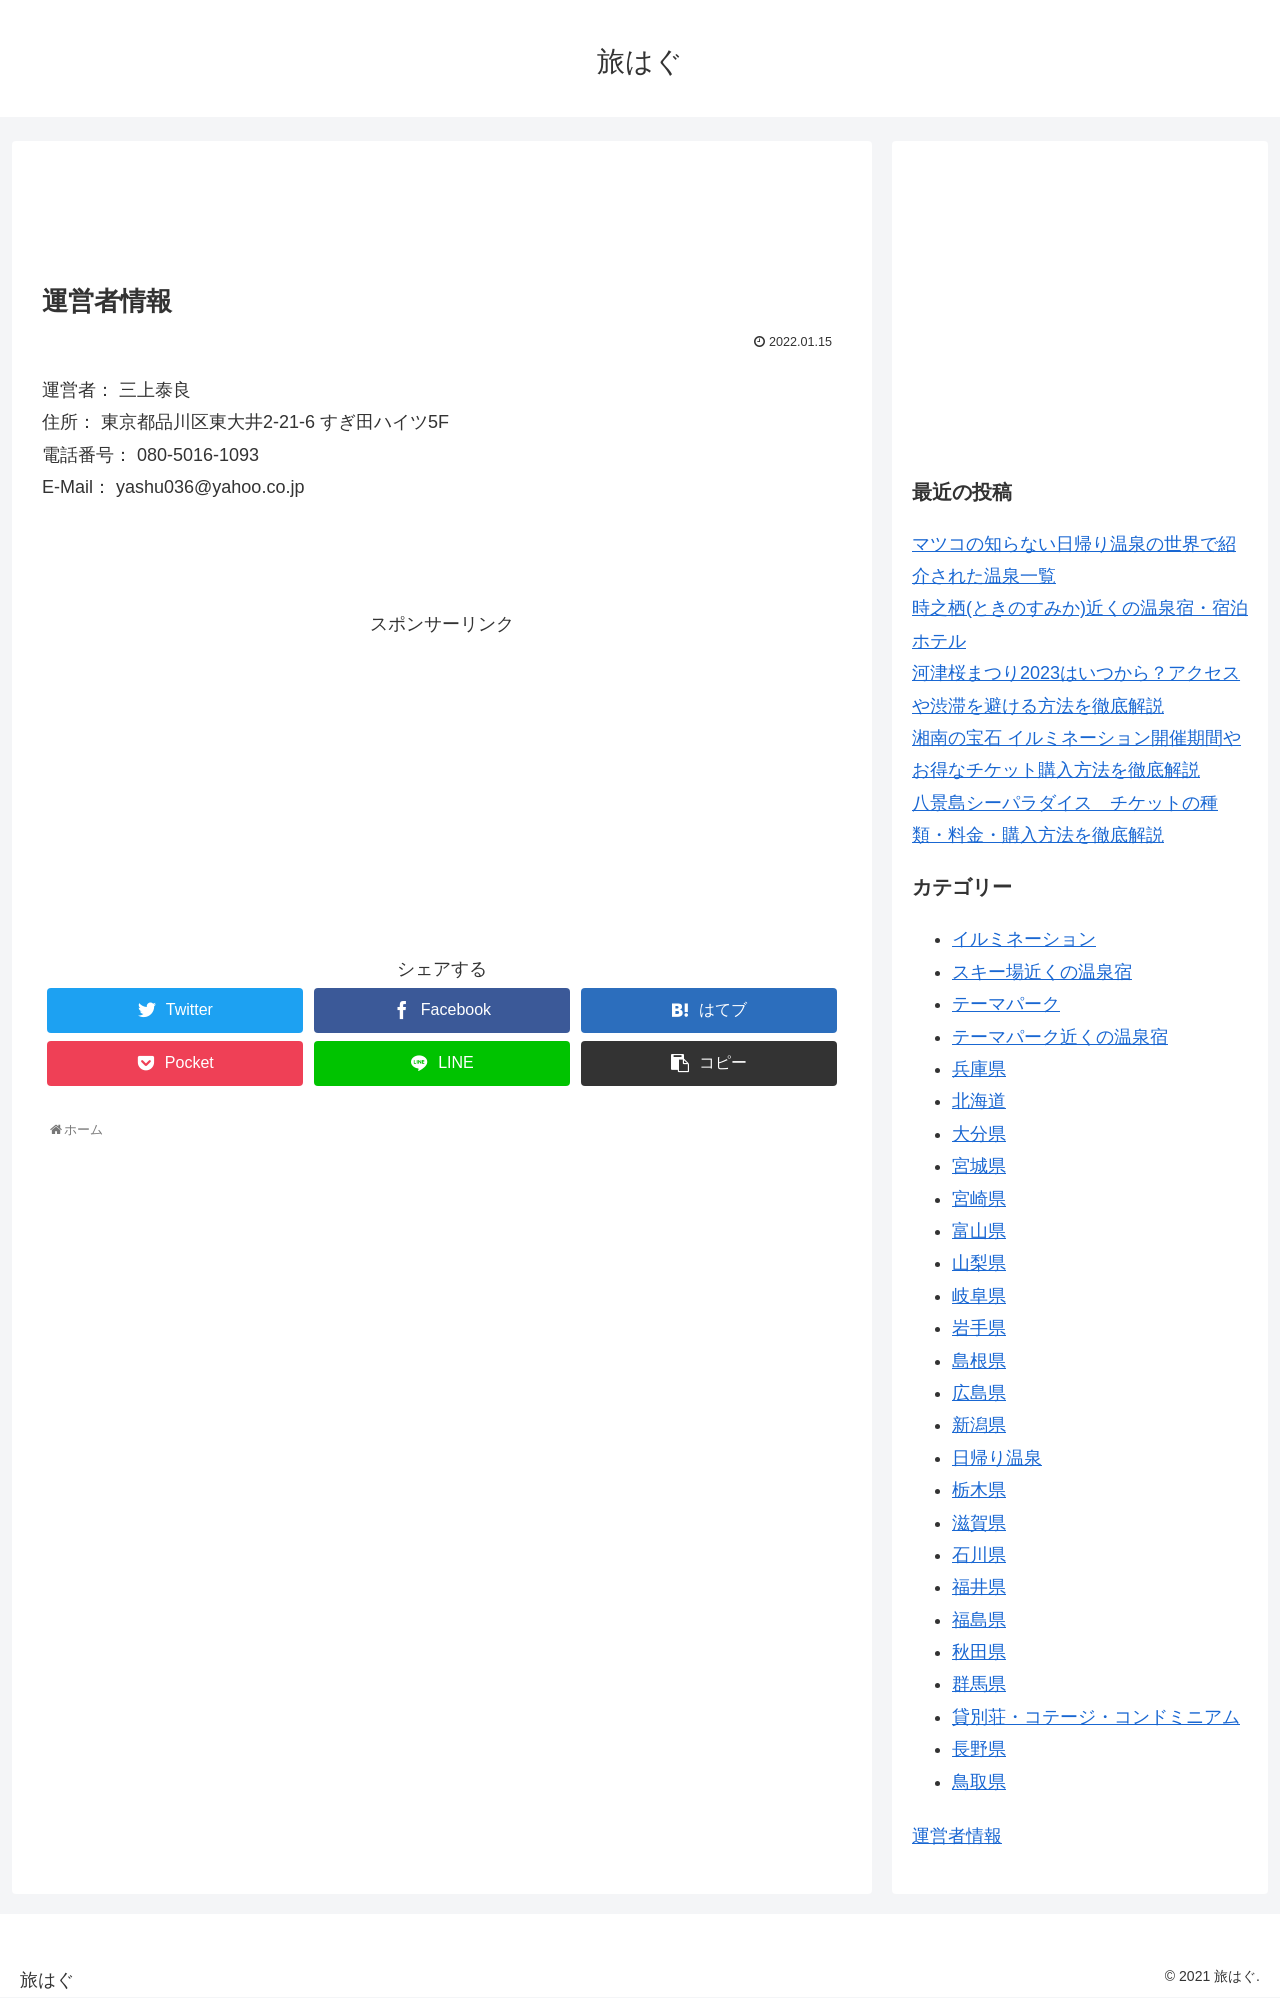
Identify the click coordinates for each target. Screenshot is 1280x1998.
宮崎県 (979, 1199)
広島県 (979, 1393)
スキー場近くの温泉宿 (1042, 972)
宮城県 (979, 1166)
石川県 (979, 1555)
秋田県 (979, 1652)
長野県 (979, 1749)
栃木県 (979, 1490)
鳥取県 (979, 1782)
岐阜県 (979, 1296)
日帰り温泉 (997, 1458)
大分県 (979, 1134)
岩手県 (979, 1328)
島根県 (979, 1361)
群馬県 (979, 1684)
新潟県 (979, 1425)
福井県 (979, 1587)
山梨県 (979, 1263)
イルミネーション (1024, 939)
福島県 (979, 1620)
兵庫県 (979, 1069)
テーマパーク (1006, 1004)
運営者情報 (957, 1836)
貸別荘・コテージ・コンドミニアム (1096, 1717)
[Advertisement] (442, 207)
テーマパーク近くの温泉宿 (1060, 1037)
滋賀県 (979, 1523)
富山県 (979, 1231)
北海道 (979, 1101)
